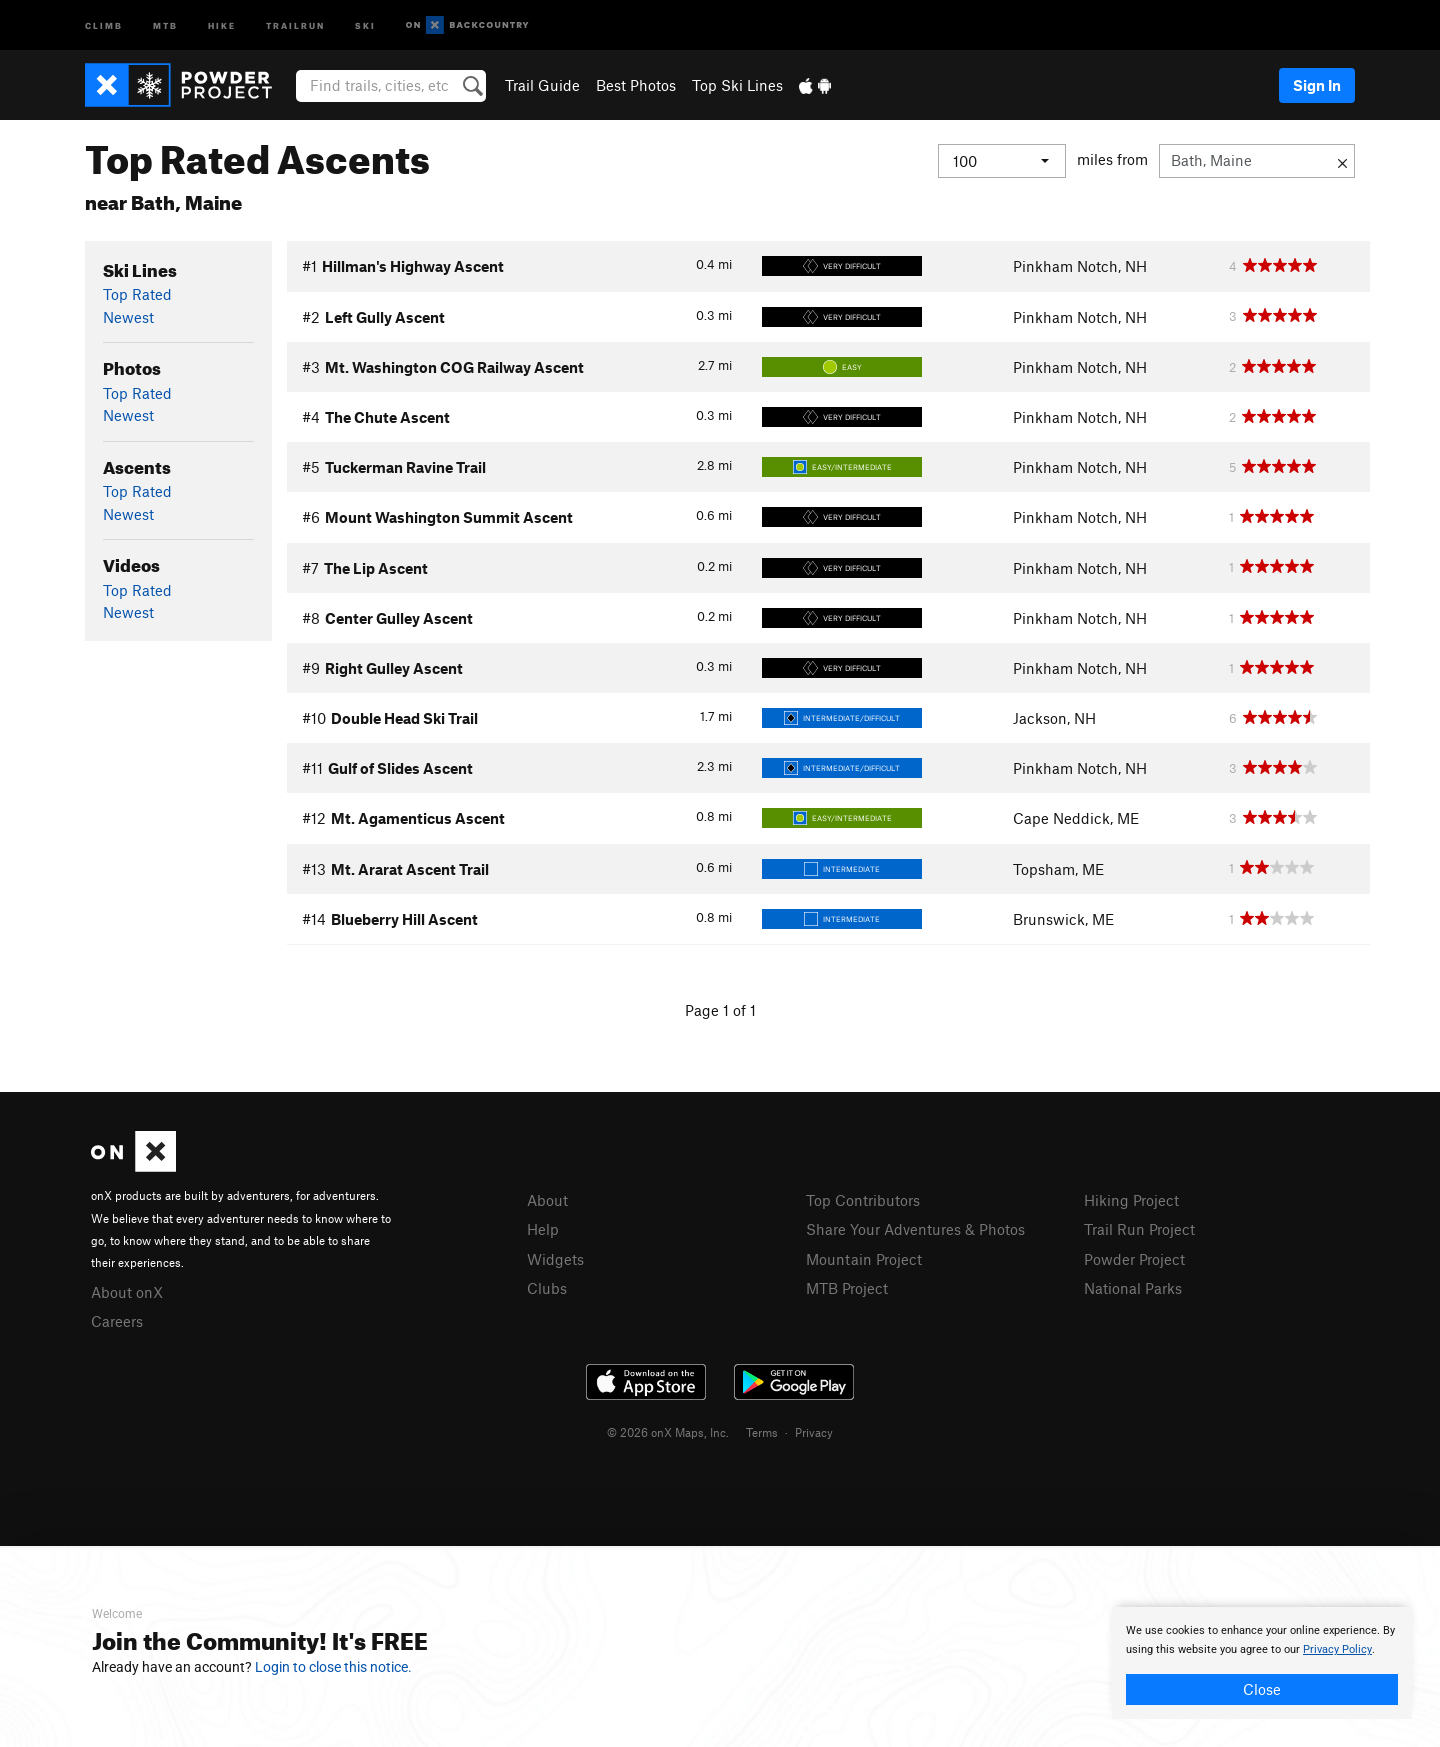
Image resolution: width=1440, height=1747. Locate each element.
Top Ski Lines (737, 85)
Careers (117, 1321)
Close (1262, 1689)
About (547, 1200)
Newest (128, 317)
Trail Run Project (1139, 1229)
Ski (365, 24)
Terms (762, 1432)
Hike (222, 24)
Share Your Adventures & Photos (915, 1229)
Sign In (1317, 85)
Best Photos (636, 85)
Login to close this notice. (333, 1667)
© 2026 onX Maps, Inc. (668, 1432)
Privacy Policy (1337, 1649)
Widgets (555, 1259)
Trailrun (295, 24)
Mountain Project (864, 1259)
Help (543, 1229)
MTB (165, 24)
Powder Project (1134, 1259)
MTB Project (847, 1288)
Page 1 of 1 (720, 1010)
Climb (104, 24)
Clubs (547, 1288)
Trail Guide (542, 85)
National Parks (1133, 1288)
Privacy (814, 1432)
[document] (1262, 1663)
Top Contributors (863, 1200)
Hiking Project (1131, 1200)
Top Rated (137, 294)
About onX (127, 1292)
